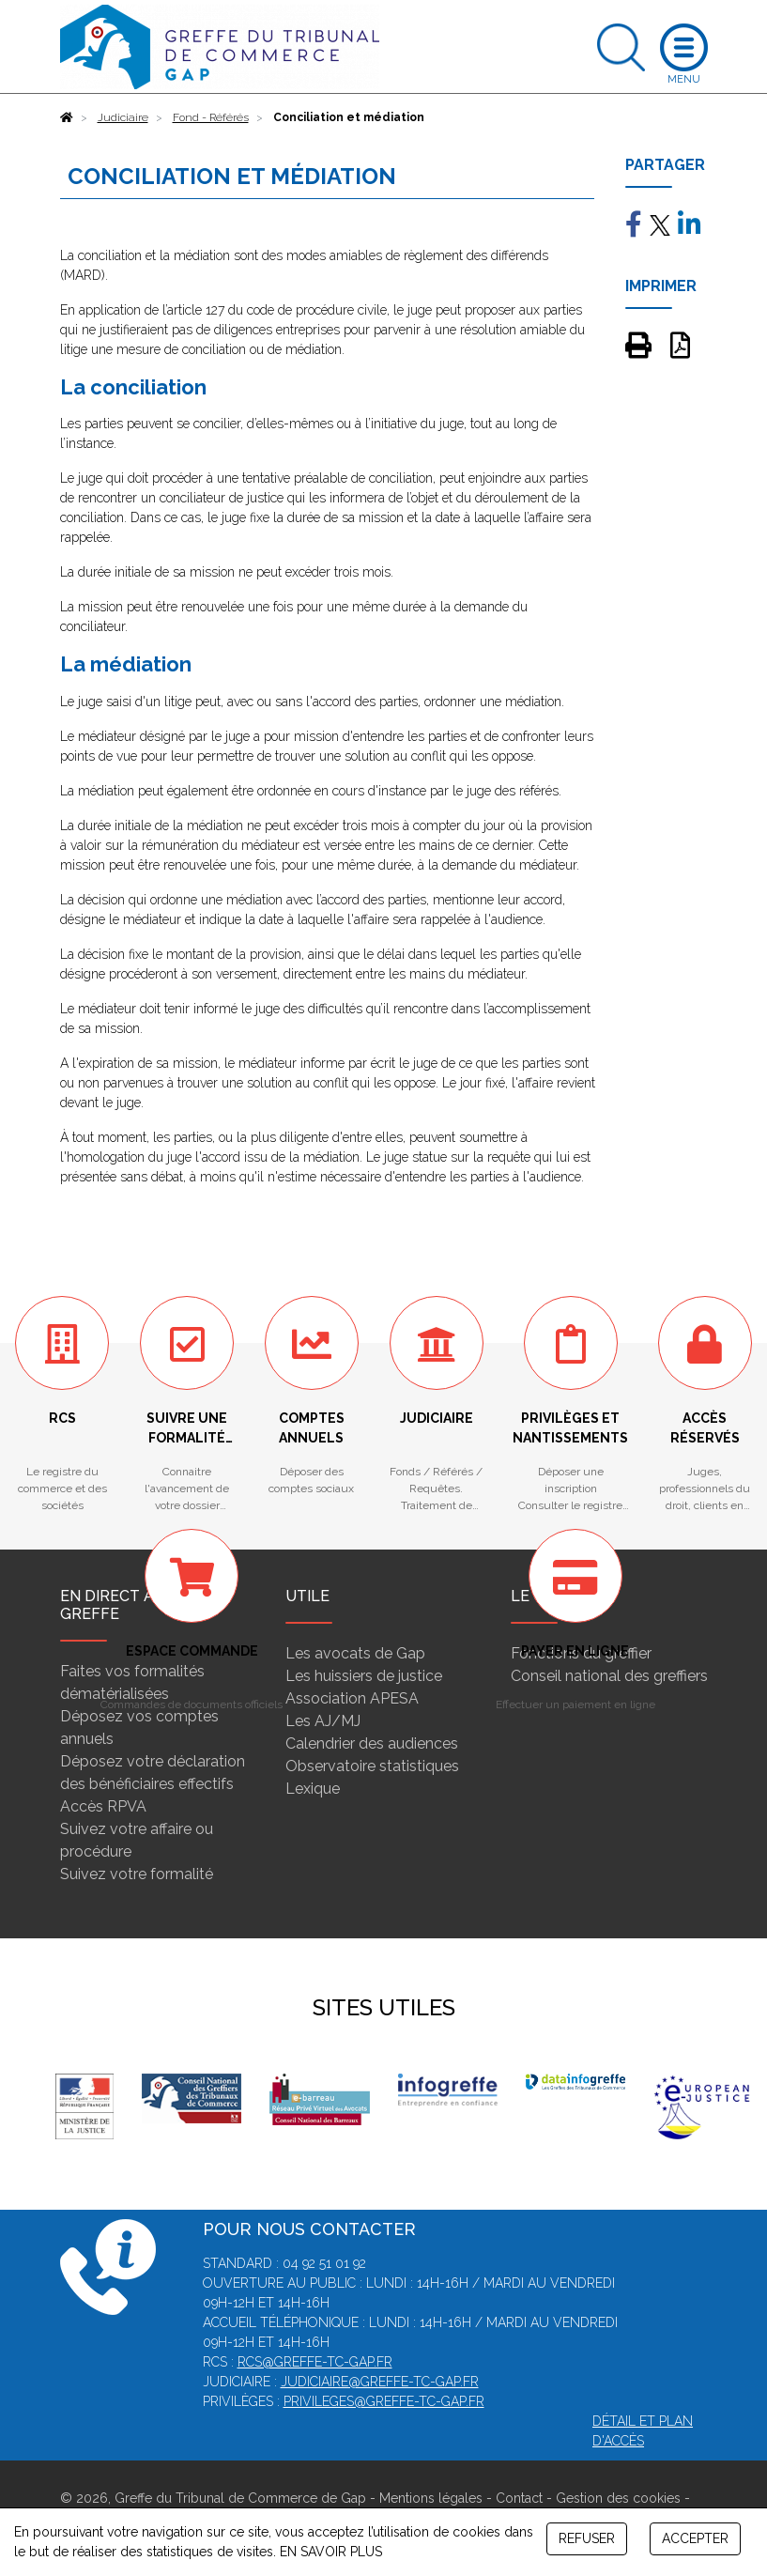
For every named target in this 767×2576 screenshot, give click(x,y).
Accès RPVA (103, 1806)
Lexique (312, 1788)
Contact (519, 2498)
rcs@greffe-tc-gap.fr (315, 2361)
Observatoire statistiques (372, 1766)
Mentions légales (431, 2498)
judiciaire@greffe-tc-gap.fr (380, 2381)
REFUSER (587, 2538)
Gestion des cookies (618, 2498)
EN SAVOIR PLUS (331, 2551)
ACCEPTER (695, 2538)
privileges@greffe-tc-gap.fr (384, 2401)
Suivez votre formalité (136, 1874)
